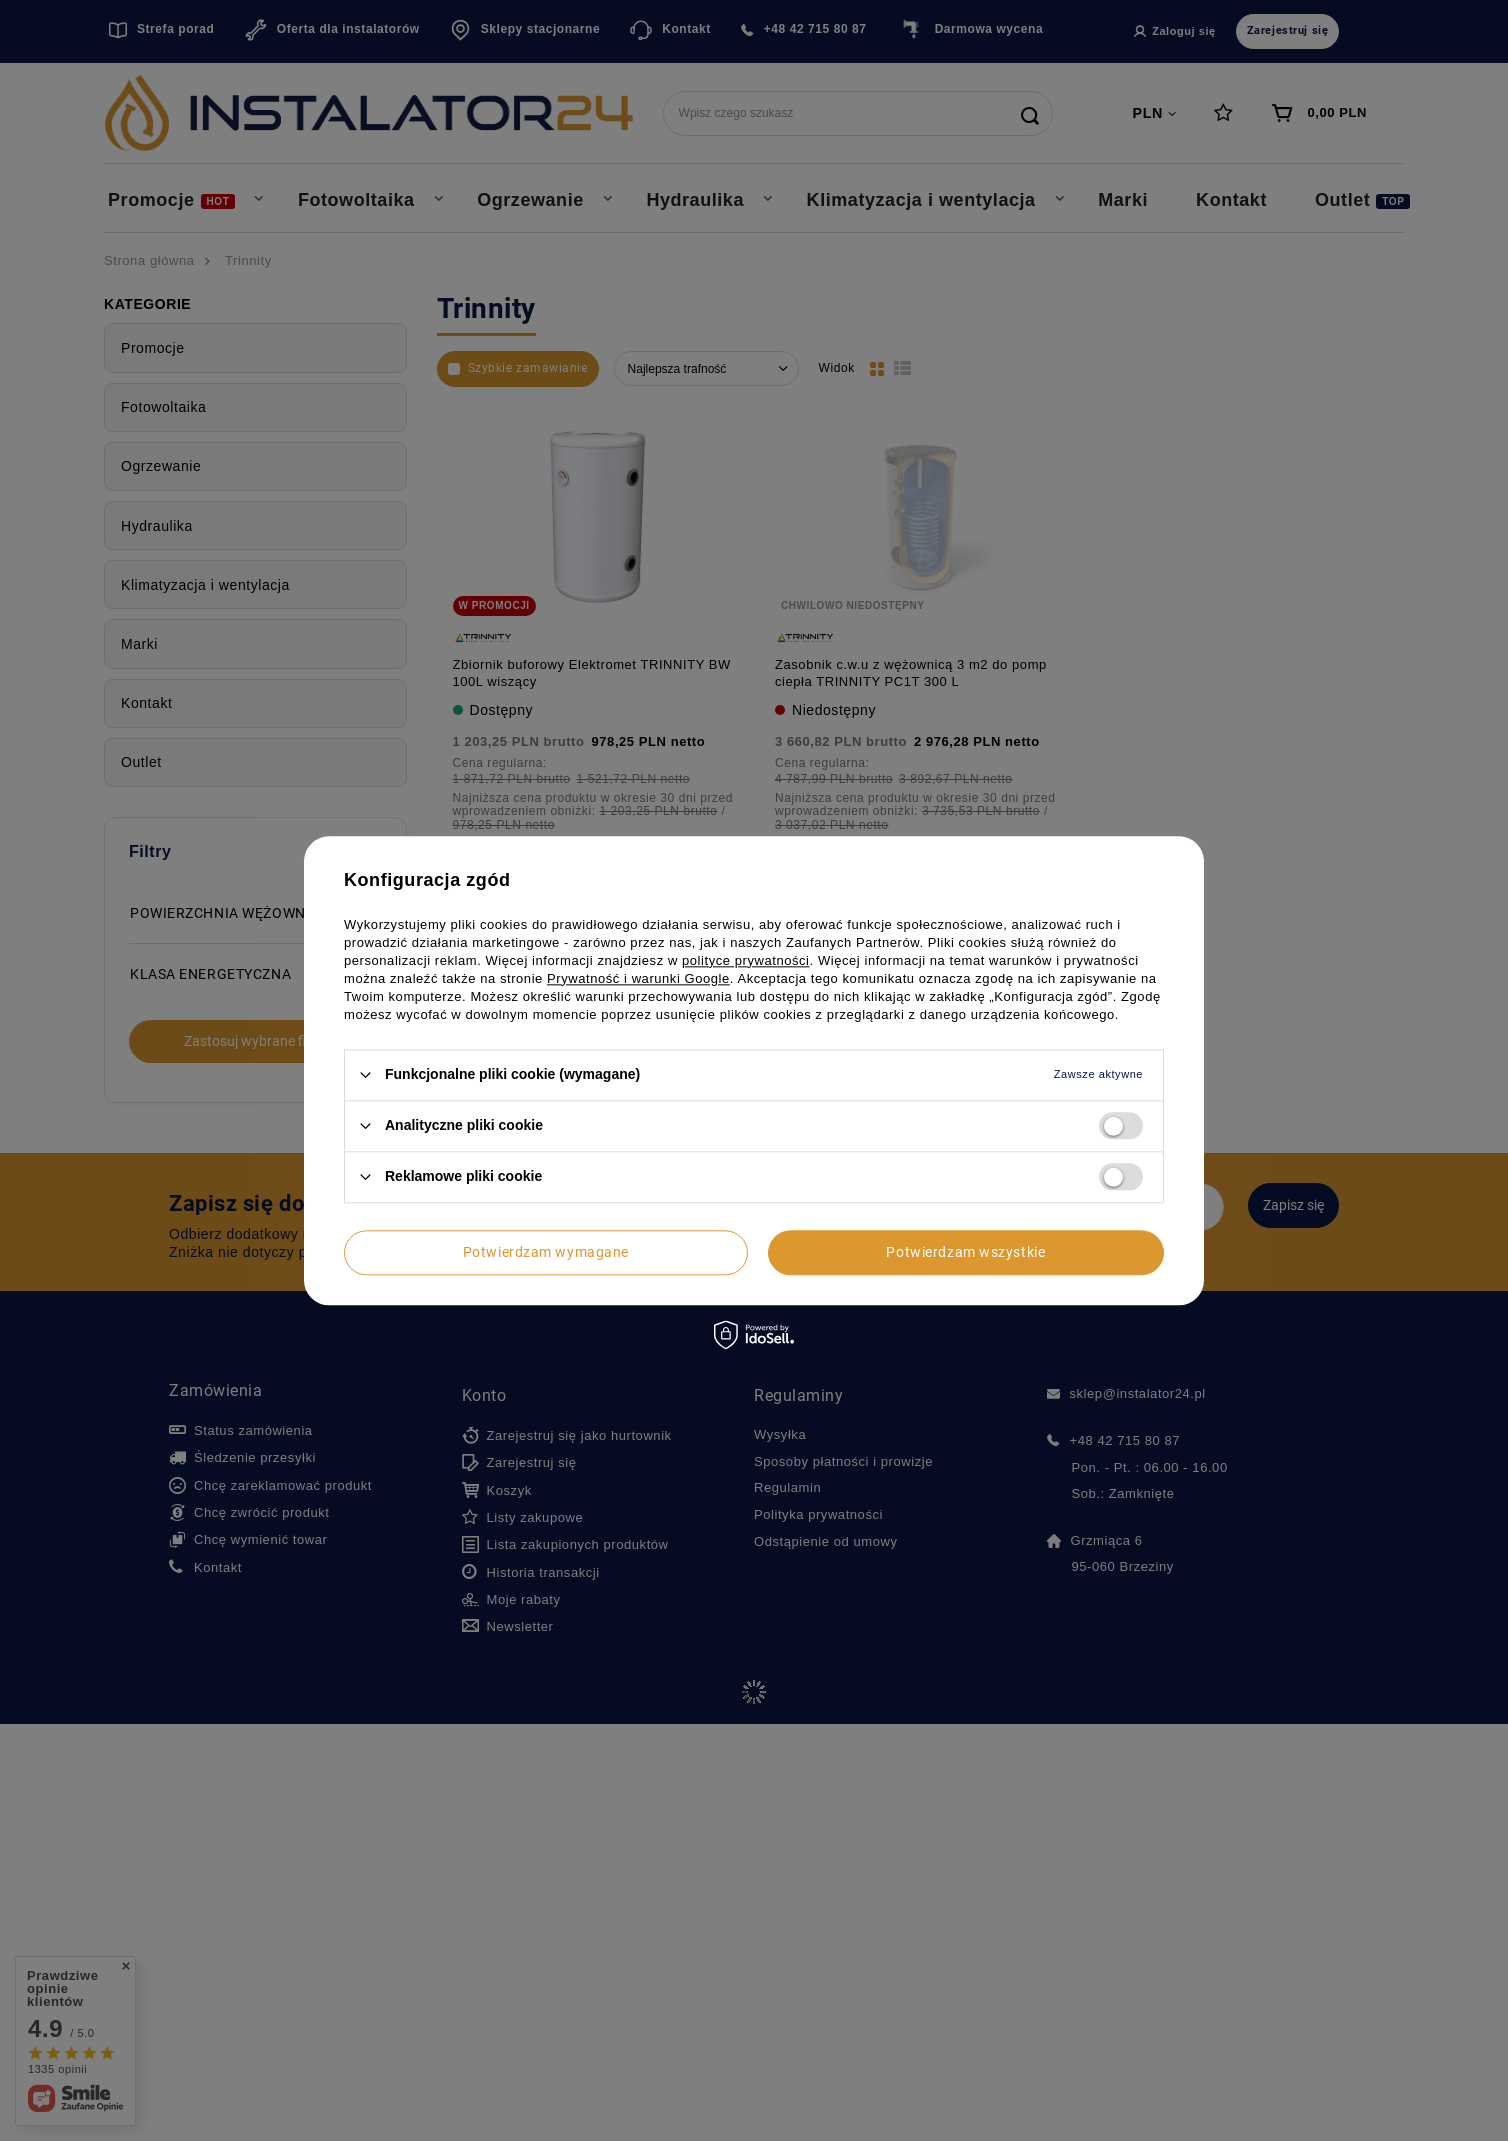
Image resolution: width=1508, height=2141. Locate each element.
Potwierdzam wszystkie (965, 1252)
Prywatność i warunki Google (638, 978)
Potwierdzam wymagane (546, 1252)
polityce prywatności (746, 960)
